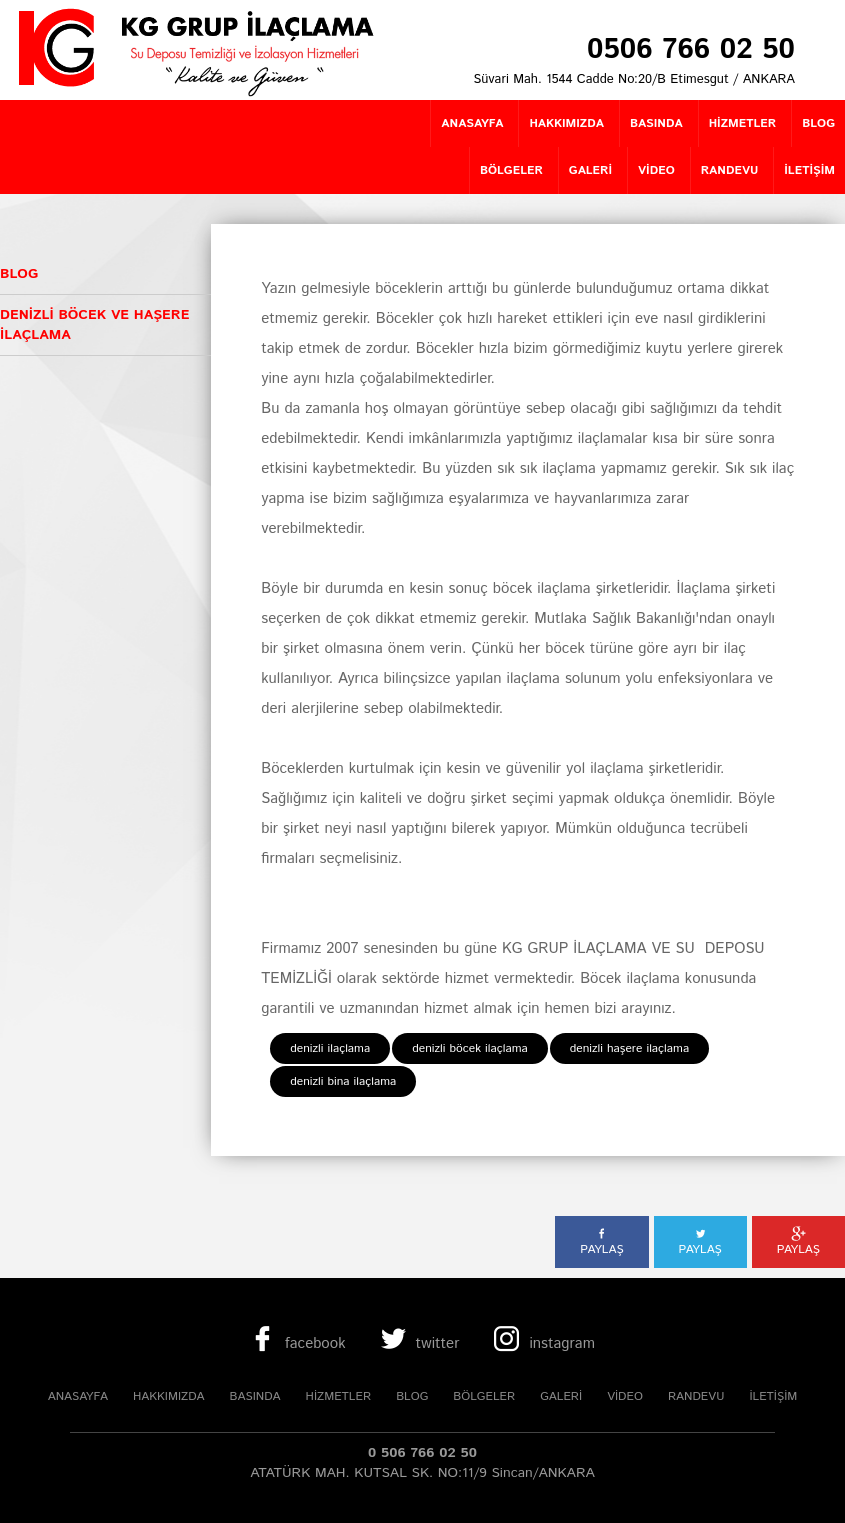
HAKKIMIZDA (169, 1396)
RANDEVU (696, 1396)
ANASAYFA (78, 1396)
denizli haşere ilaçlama (629, 1048)
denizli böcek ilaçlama (470, 1048)
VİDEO (625, 1396)
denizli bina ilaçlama (343, 1081)
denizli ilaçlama (330, 1048)
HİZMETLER (339, 1396)
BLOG (412, 1396)
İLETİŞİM (773, 1396)
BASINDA (255, 1396)
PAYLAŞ (601, 1242)
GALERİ (561, 1396)
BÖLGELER (484, 1396)
